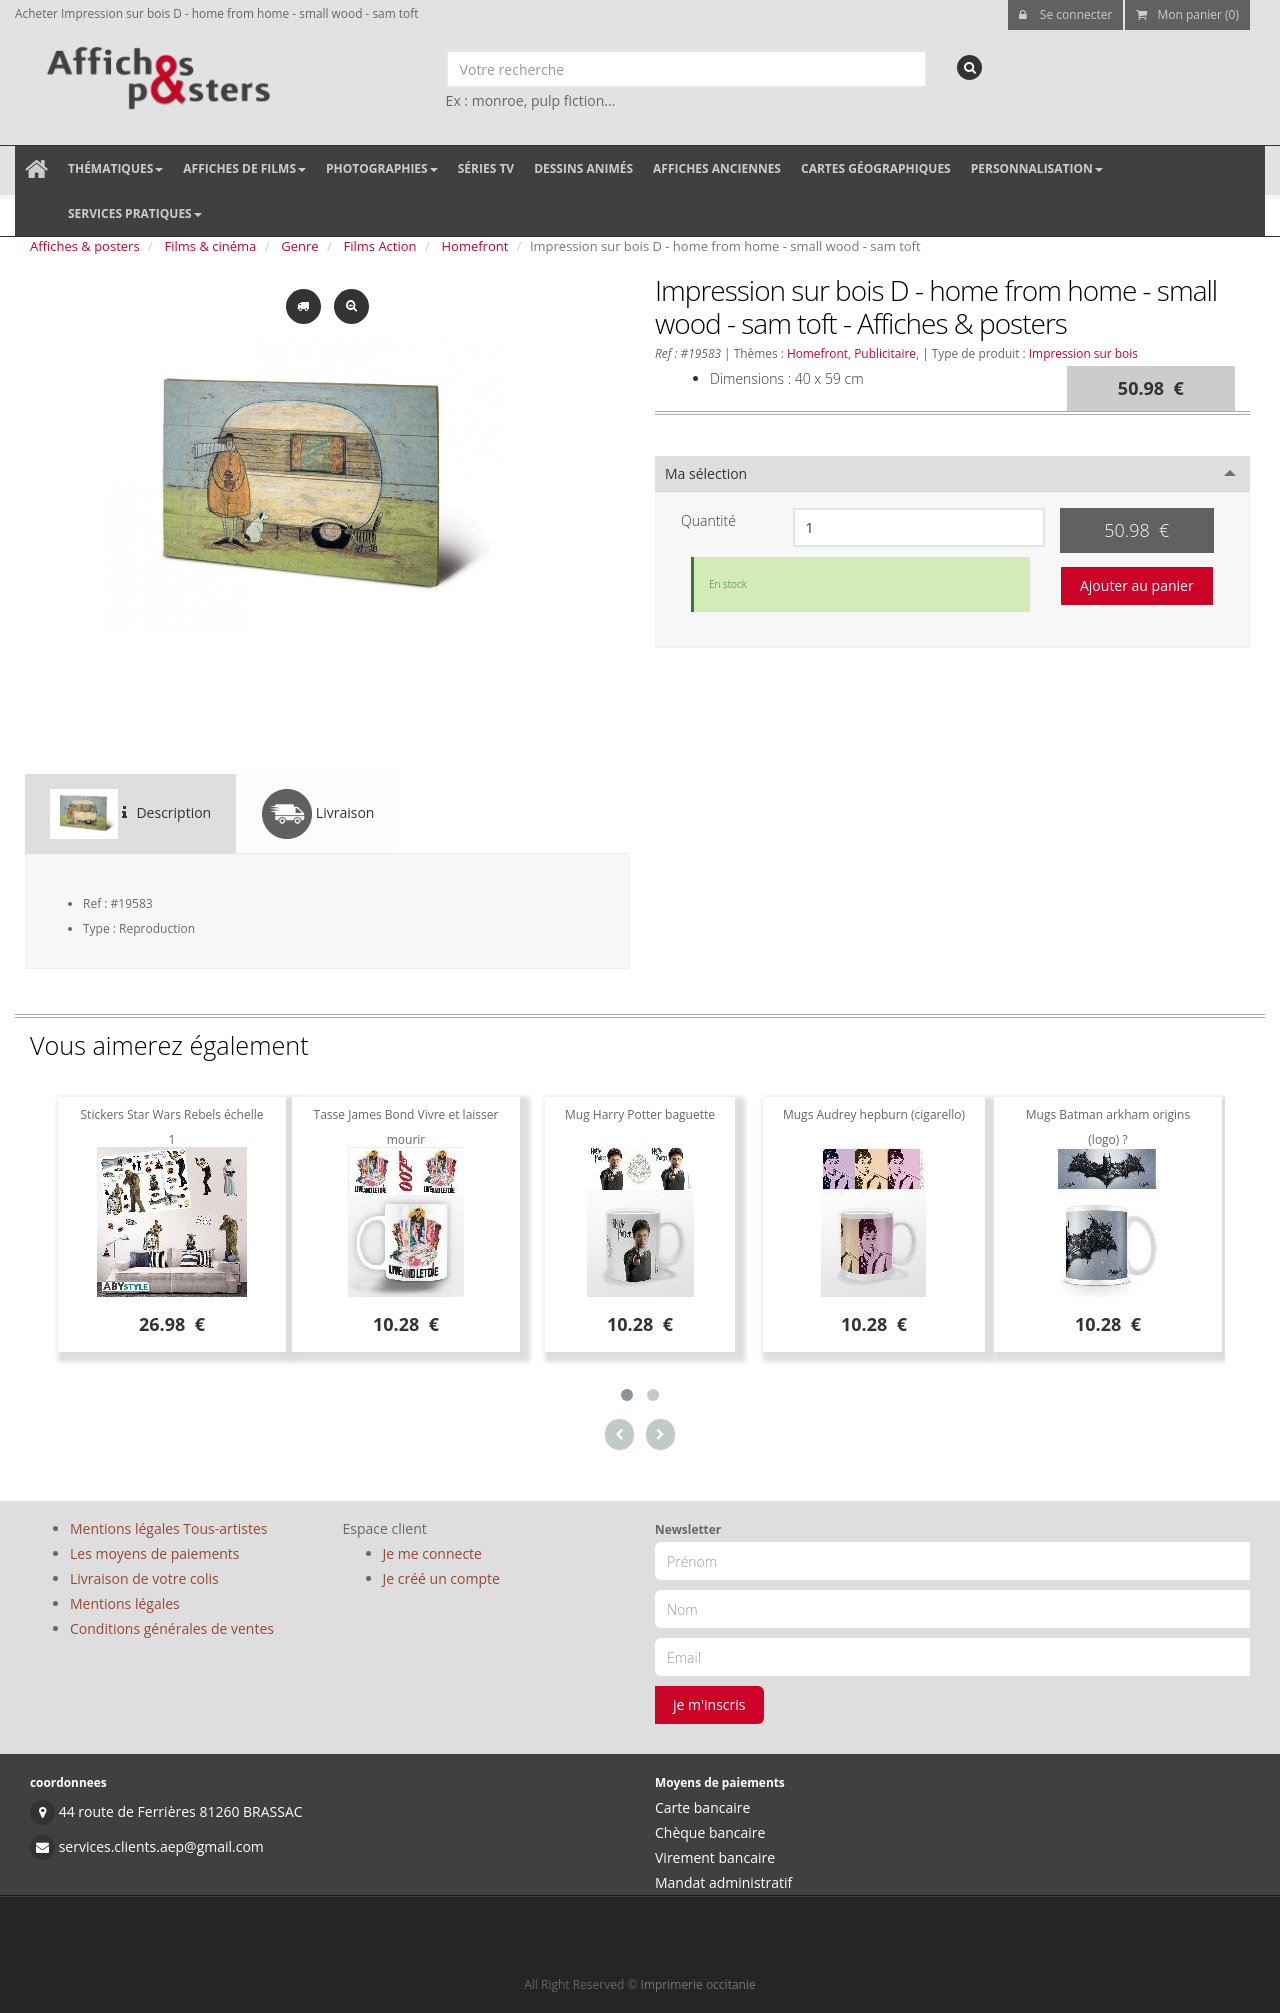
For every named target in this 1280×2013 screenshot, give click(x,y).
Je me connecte (432, 1553)
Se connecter (1066, 14)
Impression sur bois (1083, 353)
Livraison (318, 814)
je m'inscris (709, 1704)
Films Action (380, 246)
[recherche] (969, 67)
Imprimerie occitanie (698, 1984)
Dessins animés (583, 168)
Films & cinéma (211, 246)
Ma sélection (706, 473)
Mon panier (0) (1187, 14)
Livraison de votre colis (144, 1578)
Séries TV (486, 168)
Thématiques (115, 168)
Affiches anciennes (717, 168)
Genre (299, 246)
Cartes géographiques (876, 168)
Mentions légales (125, 1603)
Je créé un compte (441, 1578)
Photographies (382, 168)
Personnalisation (1037, 168)
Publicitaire (885, 353)
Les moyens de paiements (155, 1553)
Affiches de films (244, 168)
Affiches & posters (85, 246)
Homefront (475, 246)
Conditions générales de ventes (172, 1628)
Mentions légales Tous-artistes (168, 1528)
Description (130, 814)
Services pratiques (135, 213)
